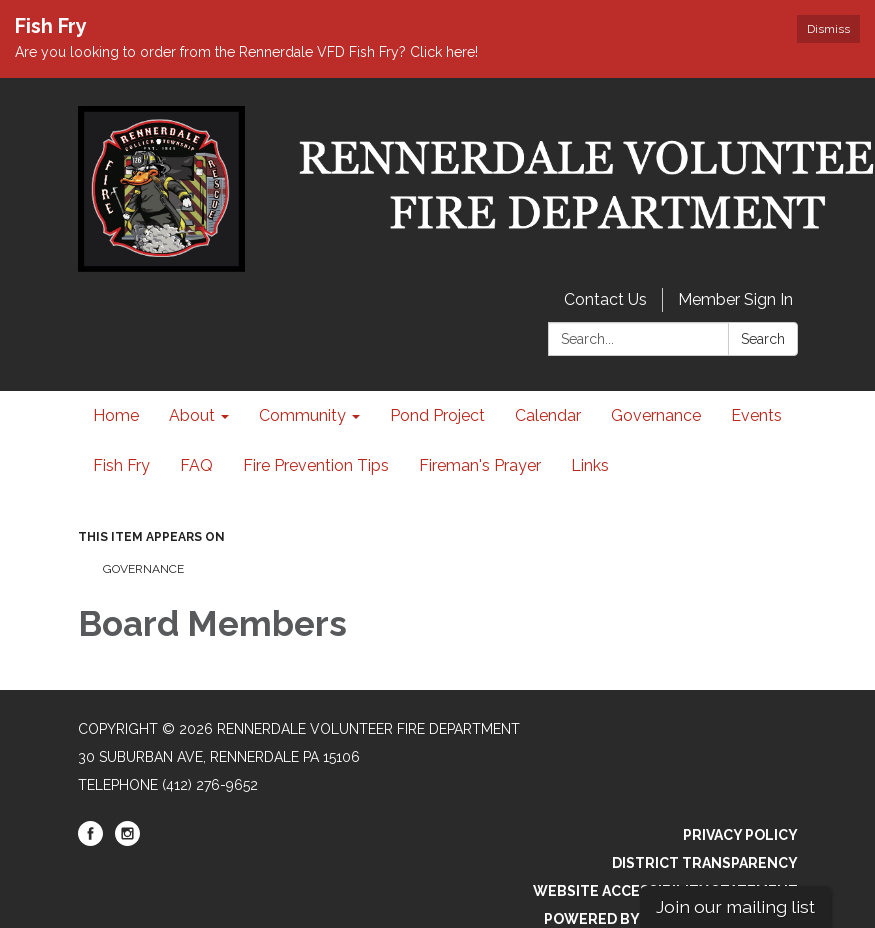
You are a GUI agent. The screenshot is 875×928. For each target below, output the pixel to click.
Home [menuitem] (116, 415)
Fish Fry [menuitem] (121, 465)
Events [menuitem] (756, 415)
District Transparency (705, 863)
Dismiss (828, 29)
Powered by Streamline (639, 919)
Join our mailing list (735, 906)
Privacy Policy (740, 835)
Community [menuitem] (302, 415)
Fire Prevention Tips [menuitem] (316, 465)
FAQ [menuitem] (196, 465)
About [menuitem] (192, 415)
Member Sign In (735, 299)
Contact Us (605, 299)
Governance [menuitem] (656, 415)
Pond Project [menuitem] (437, 415)
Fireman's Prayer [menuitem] (480, 465)
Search (763, 339)
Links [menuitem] (590, 465)
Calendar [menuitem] (548, 415)
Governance (143, 569)
